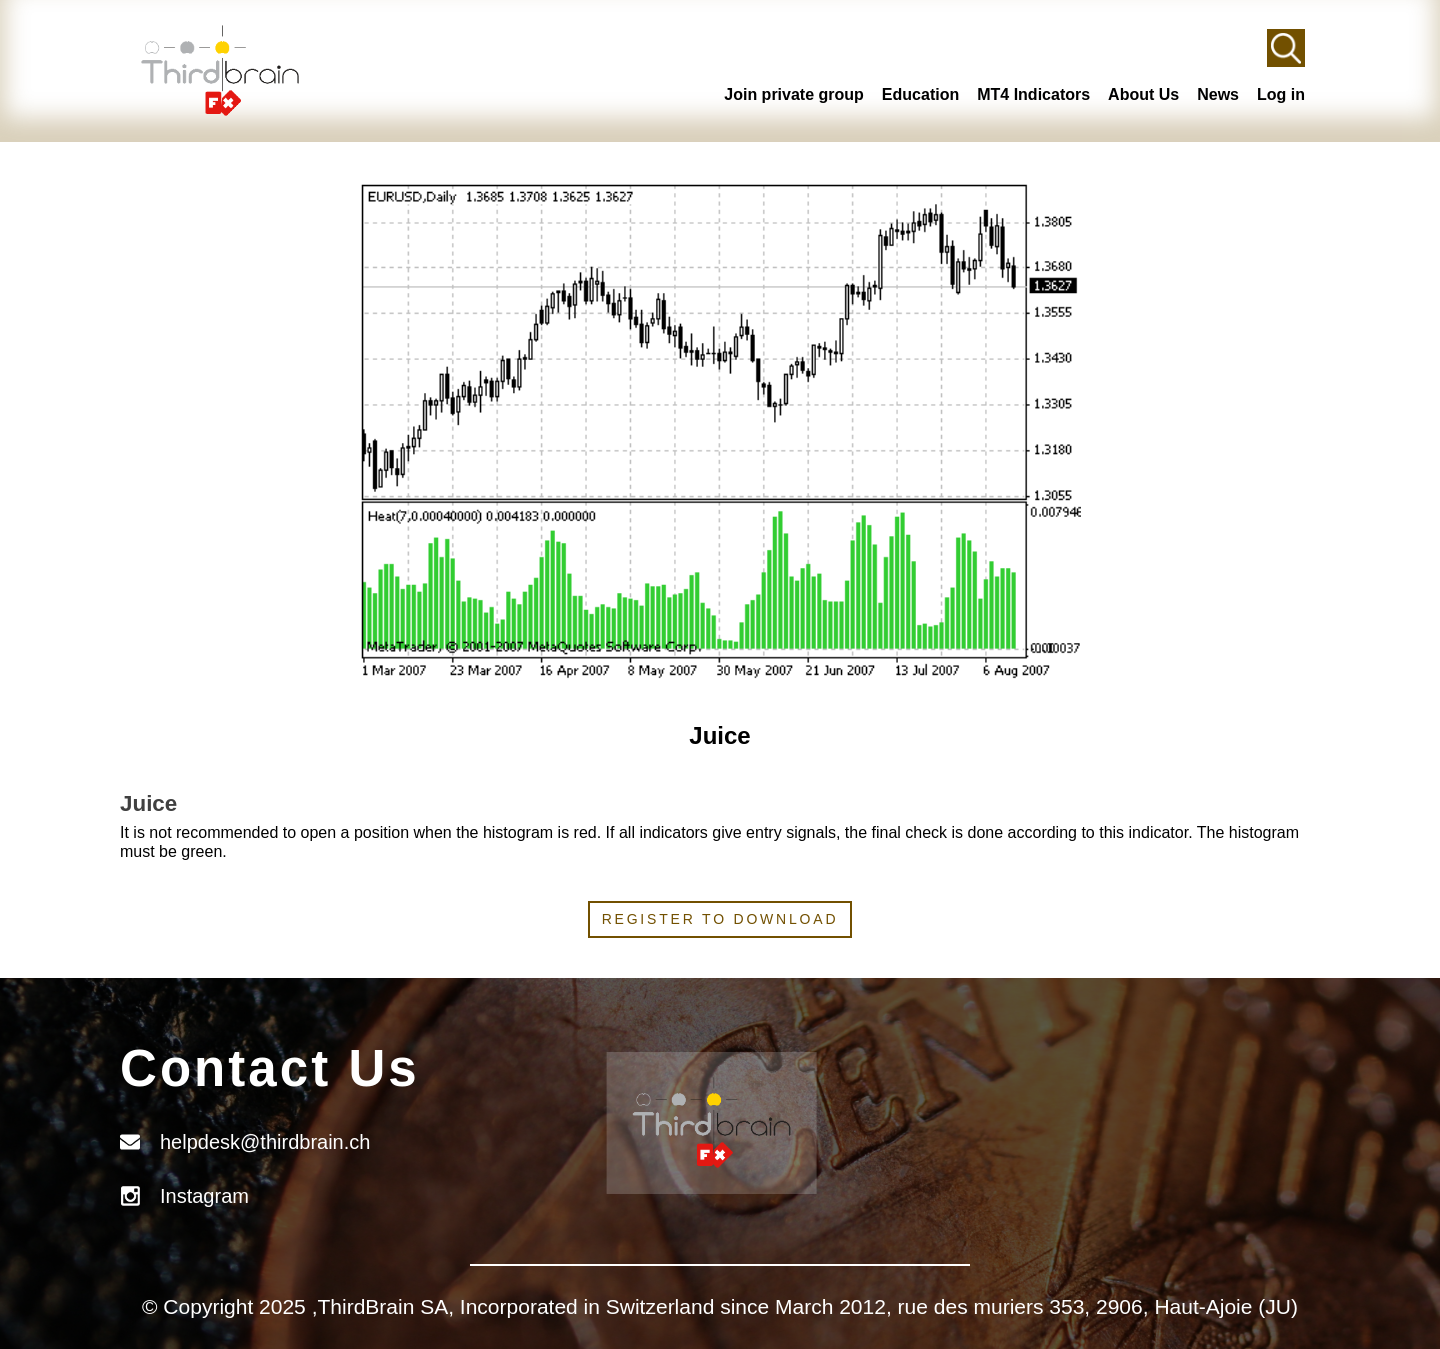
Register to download (720, 919)
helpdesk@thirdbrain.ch (265, 1142)
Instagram (204, 1196)
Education (920, 94)
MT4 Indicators (1033, 94)
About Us (1143, 94)
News (1218, 94)
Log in (1281, 94)
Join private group (794, 94)
